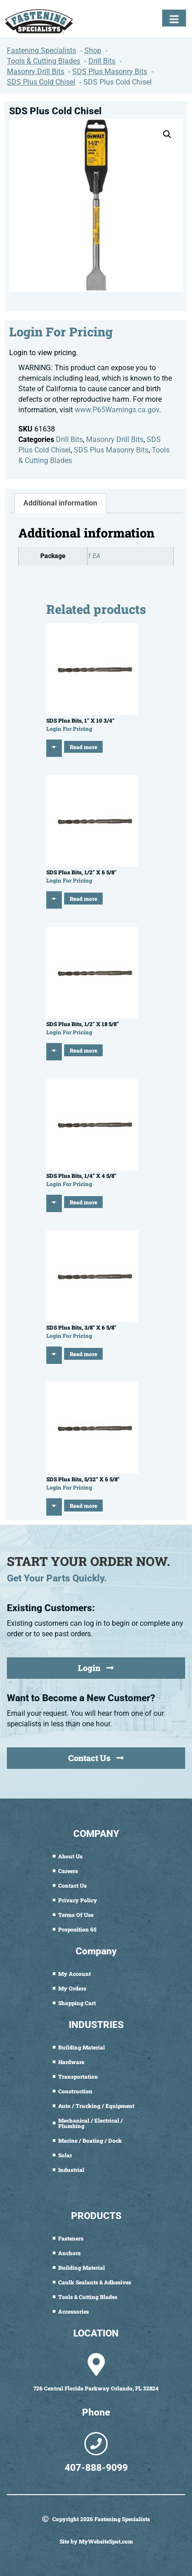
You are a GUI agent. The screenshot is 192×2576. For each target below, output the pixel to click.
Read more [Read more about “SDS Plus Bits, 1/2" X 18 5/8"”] (83, 1050)
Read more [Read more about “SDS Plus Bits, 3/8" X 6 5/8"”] (83, 1353)
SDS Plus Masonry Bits (111, 450)
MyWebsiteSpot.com (106, 2541)
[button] (167, 134)
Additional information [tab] (60, 503)
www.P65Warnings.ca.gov (117, 409)
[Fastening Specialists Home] (39, 21)
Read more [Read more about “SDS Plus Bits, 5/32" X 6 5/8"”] (83, 1505)
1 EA (94, 556)
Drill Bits (69, 439)
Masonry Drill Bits (114, 439)
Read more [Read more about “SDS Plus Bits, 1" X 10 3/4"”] (83, 746)
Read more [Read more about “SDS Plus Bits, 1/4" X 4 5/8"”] (83, 1202)
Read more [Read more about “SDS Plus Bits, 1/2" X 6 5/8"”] (83, 898)
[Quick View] (54, 748)
